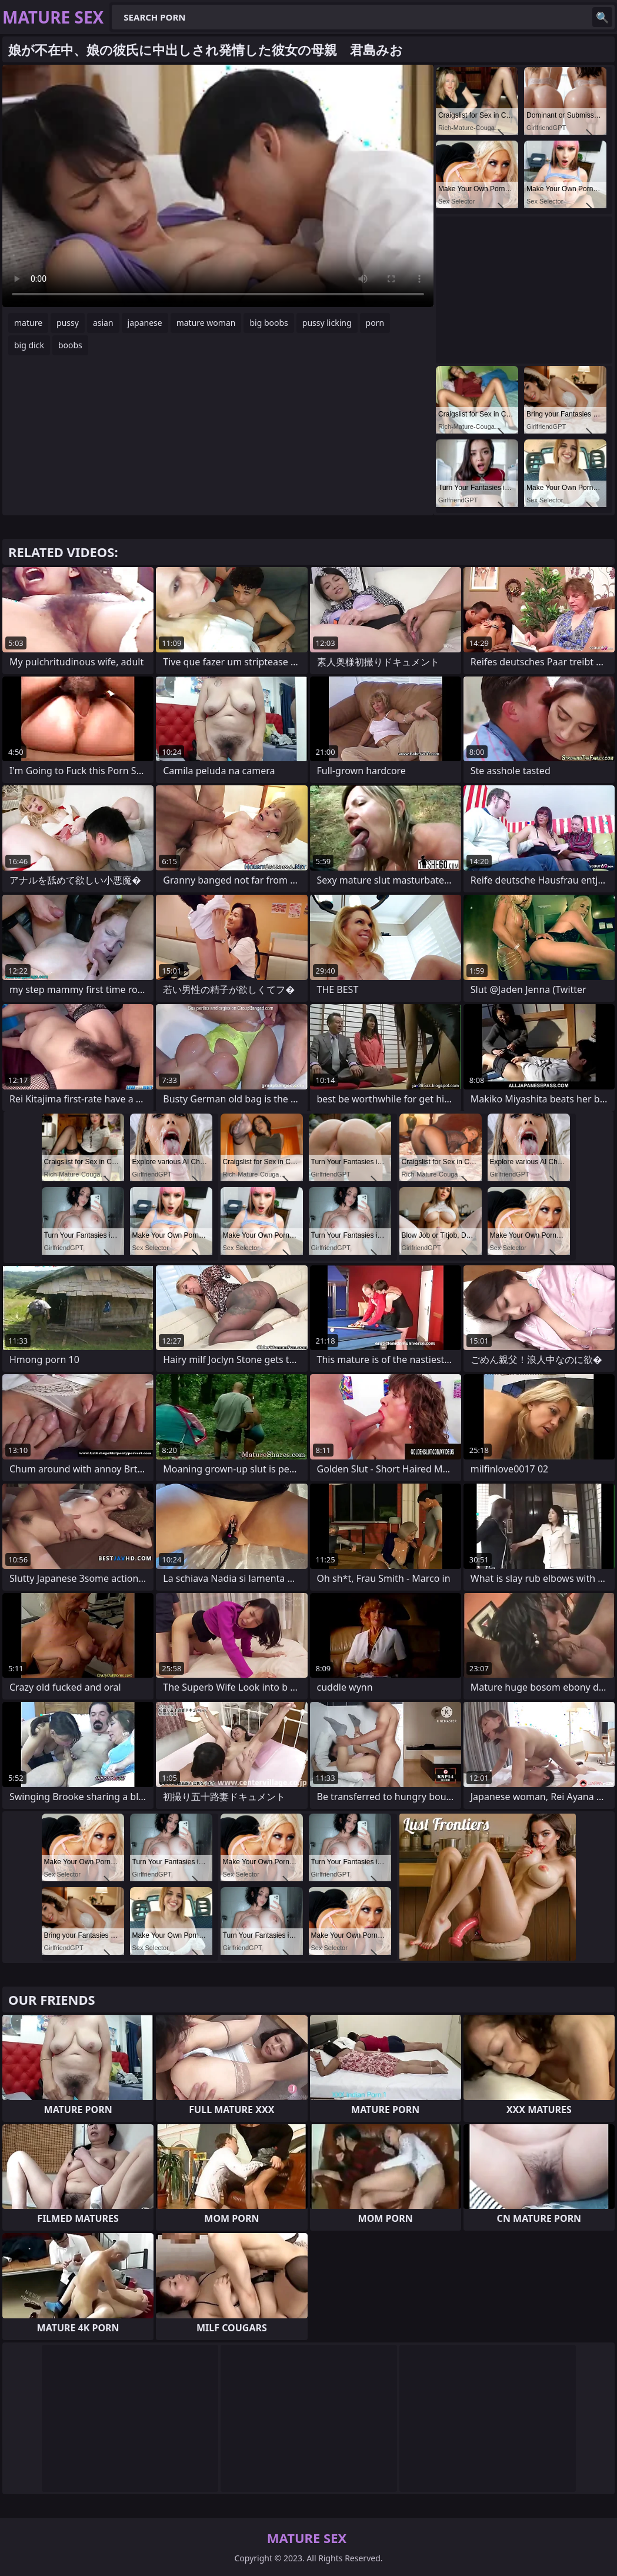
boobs (70, 345)
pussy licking (327, 322)
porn (375, 322)
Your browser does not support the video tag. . (217, 186)
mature (28, 322)
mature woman (206, 322)
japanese (145, 322)
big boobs (268, 322)
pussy (67, 322)
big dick (29, 345)
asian (103, 322)
